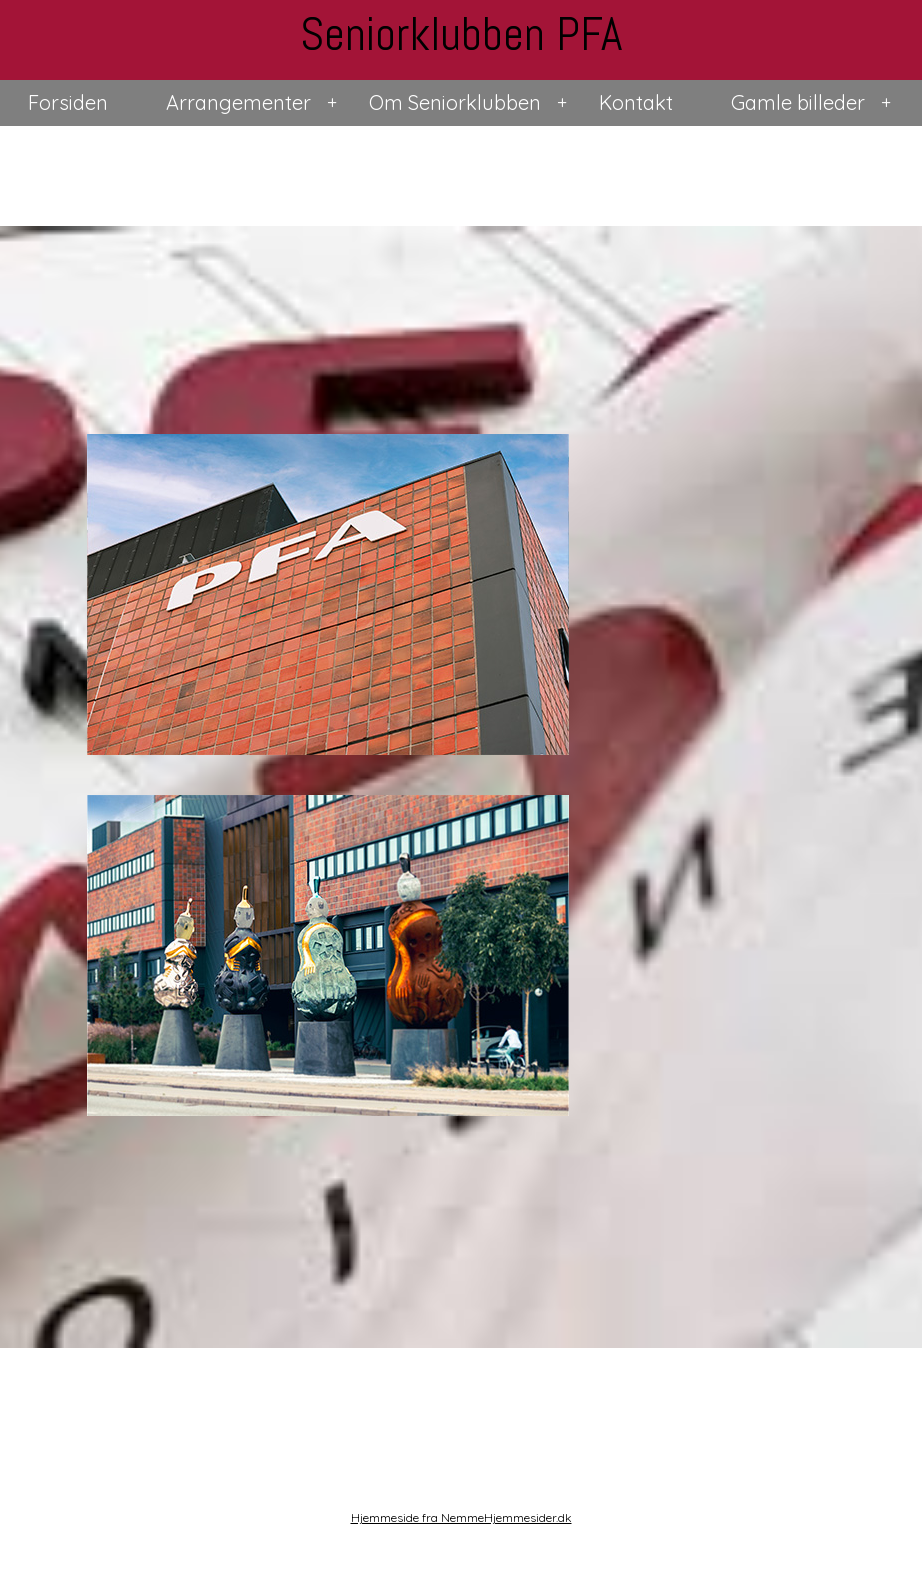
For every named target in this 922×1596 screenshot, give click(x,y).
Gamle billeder (798, 102)
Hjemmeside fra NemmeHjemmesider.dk (461, 1517)
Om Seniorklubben (455, 102)
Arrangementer (238, 102)
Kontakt (636, 102)
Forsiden (68, 102)
